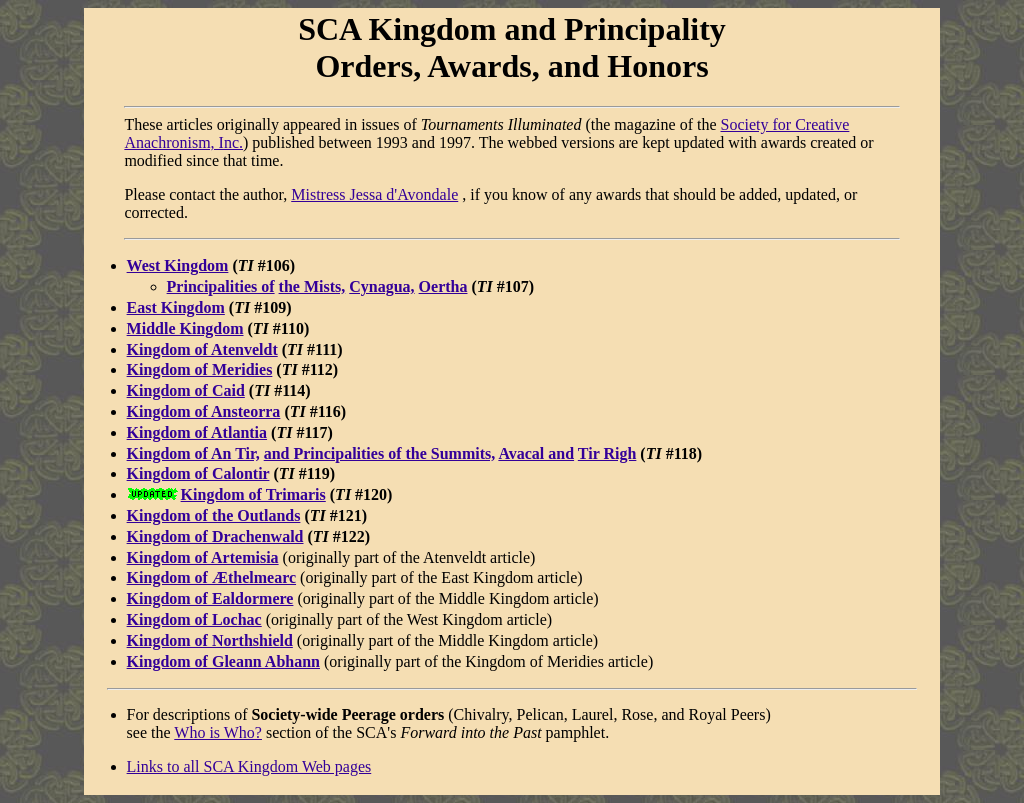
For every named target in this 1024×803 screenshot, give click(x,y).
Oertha (443, 286)
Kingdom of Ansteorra (204, 411)
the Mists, (312, 286)
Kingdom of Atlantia (197, 432)
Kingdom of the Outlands (214, 515)
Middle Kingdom (185, 328)
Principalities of (221, 286)
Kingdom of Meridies (200, 369)
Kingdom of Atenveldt (202, 349)
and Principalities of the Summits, (380, 453)
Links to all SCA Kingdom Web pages (249, 766)
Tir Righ (607, 453)
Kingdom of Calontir (198, 473)
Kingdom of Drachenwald (215, 536)
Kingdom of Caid (186, 390)
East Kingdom (176, 307)
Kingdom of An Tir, (193, 453)
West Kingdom (178, 265)
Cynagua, (381, 286)
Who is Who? (218, 732)
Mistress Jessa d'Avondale (374, 194)
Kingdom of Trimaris (253, 494)
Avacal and (536, 453)
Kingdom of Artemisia (203, 557)
